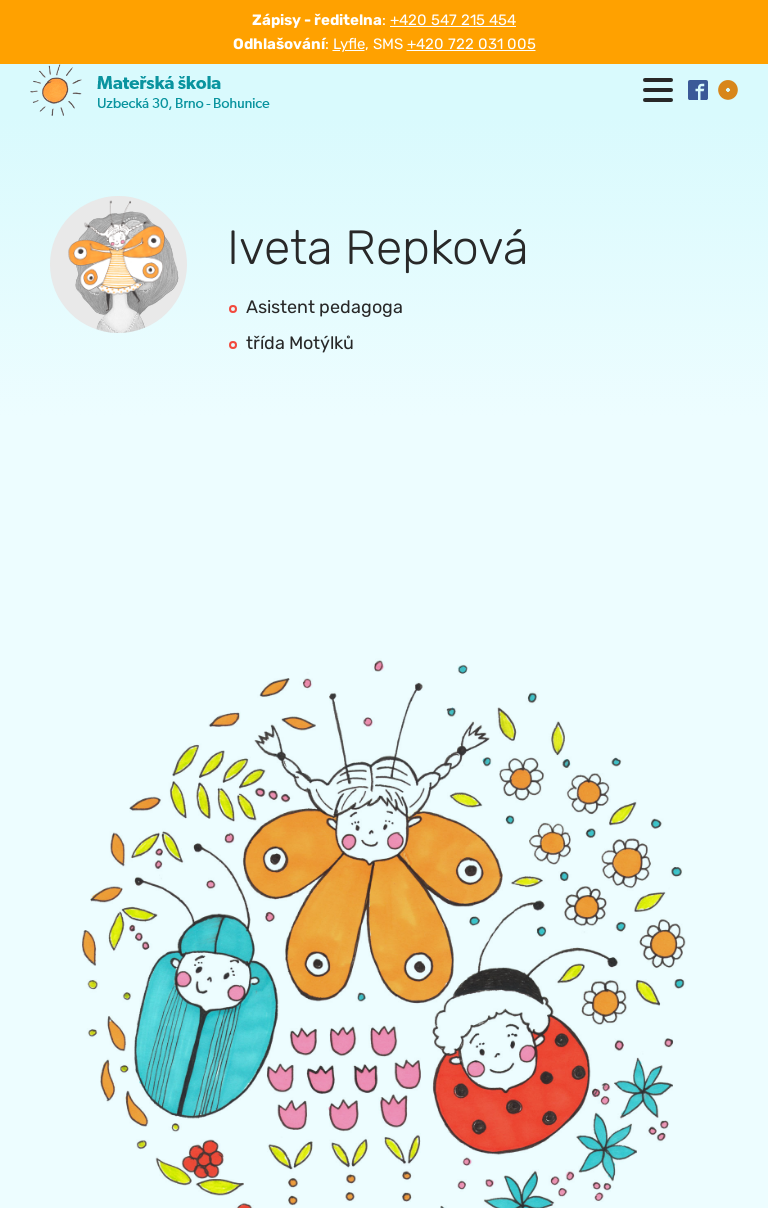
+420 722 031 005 (471, 44)
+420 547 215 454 (453, 20)
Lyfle (349, 44)
